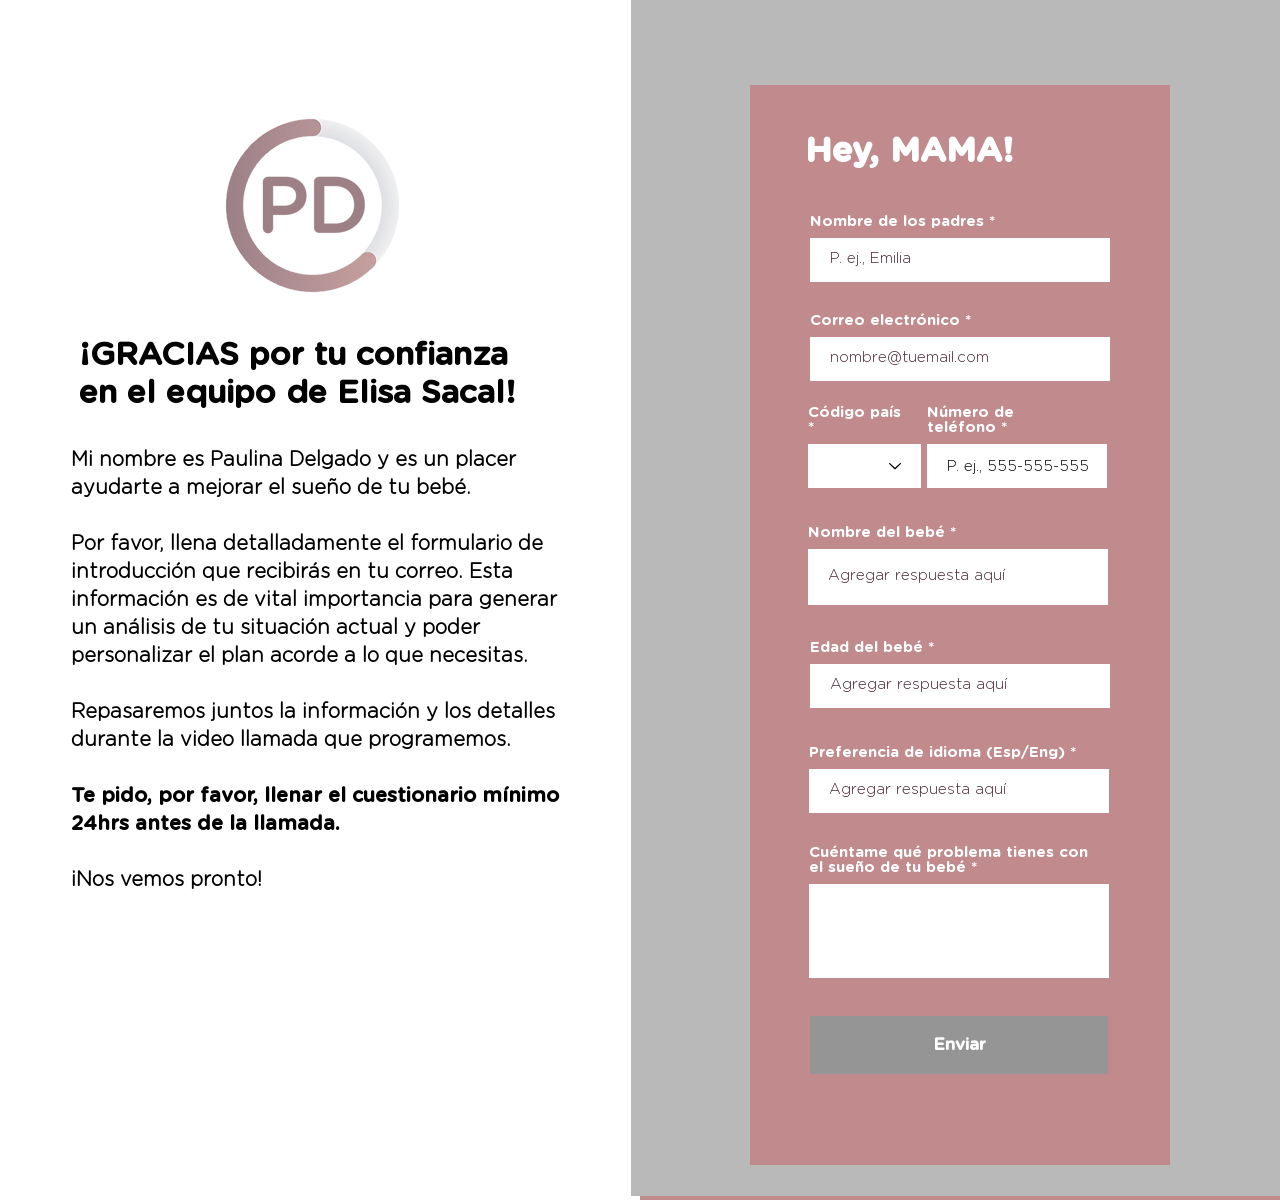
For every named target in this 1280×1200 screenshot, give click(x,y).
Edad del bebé (866, 647)
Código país (854, 412)
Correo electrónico (885, 320)
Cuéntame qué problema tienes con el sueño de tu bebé (948, 860)
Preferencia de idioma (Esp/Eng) (937, 752)
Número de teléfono (970, 420)
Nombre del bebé (876, 532)
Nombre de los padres (897, 221)
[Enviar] (959, 1045)
